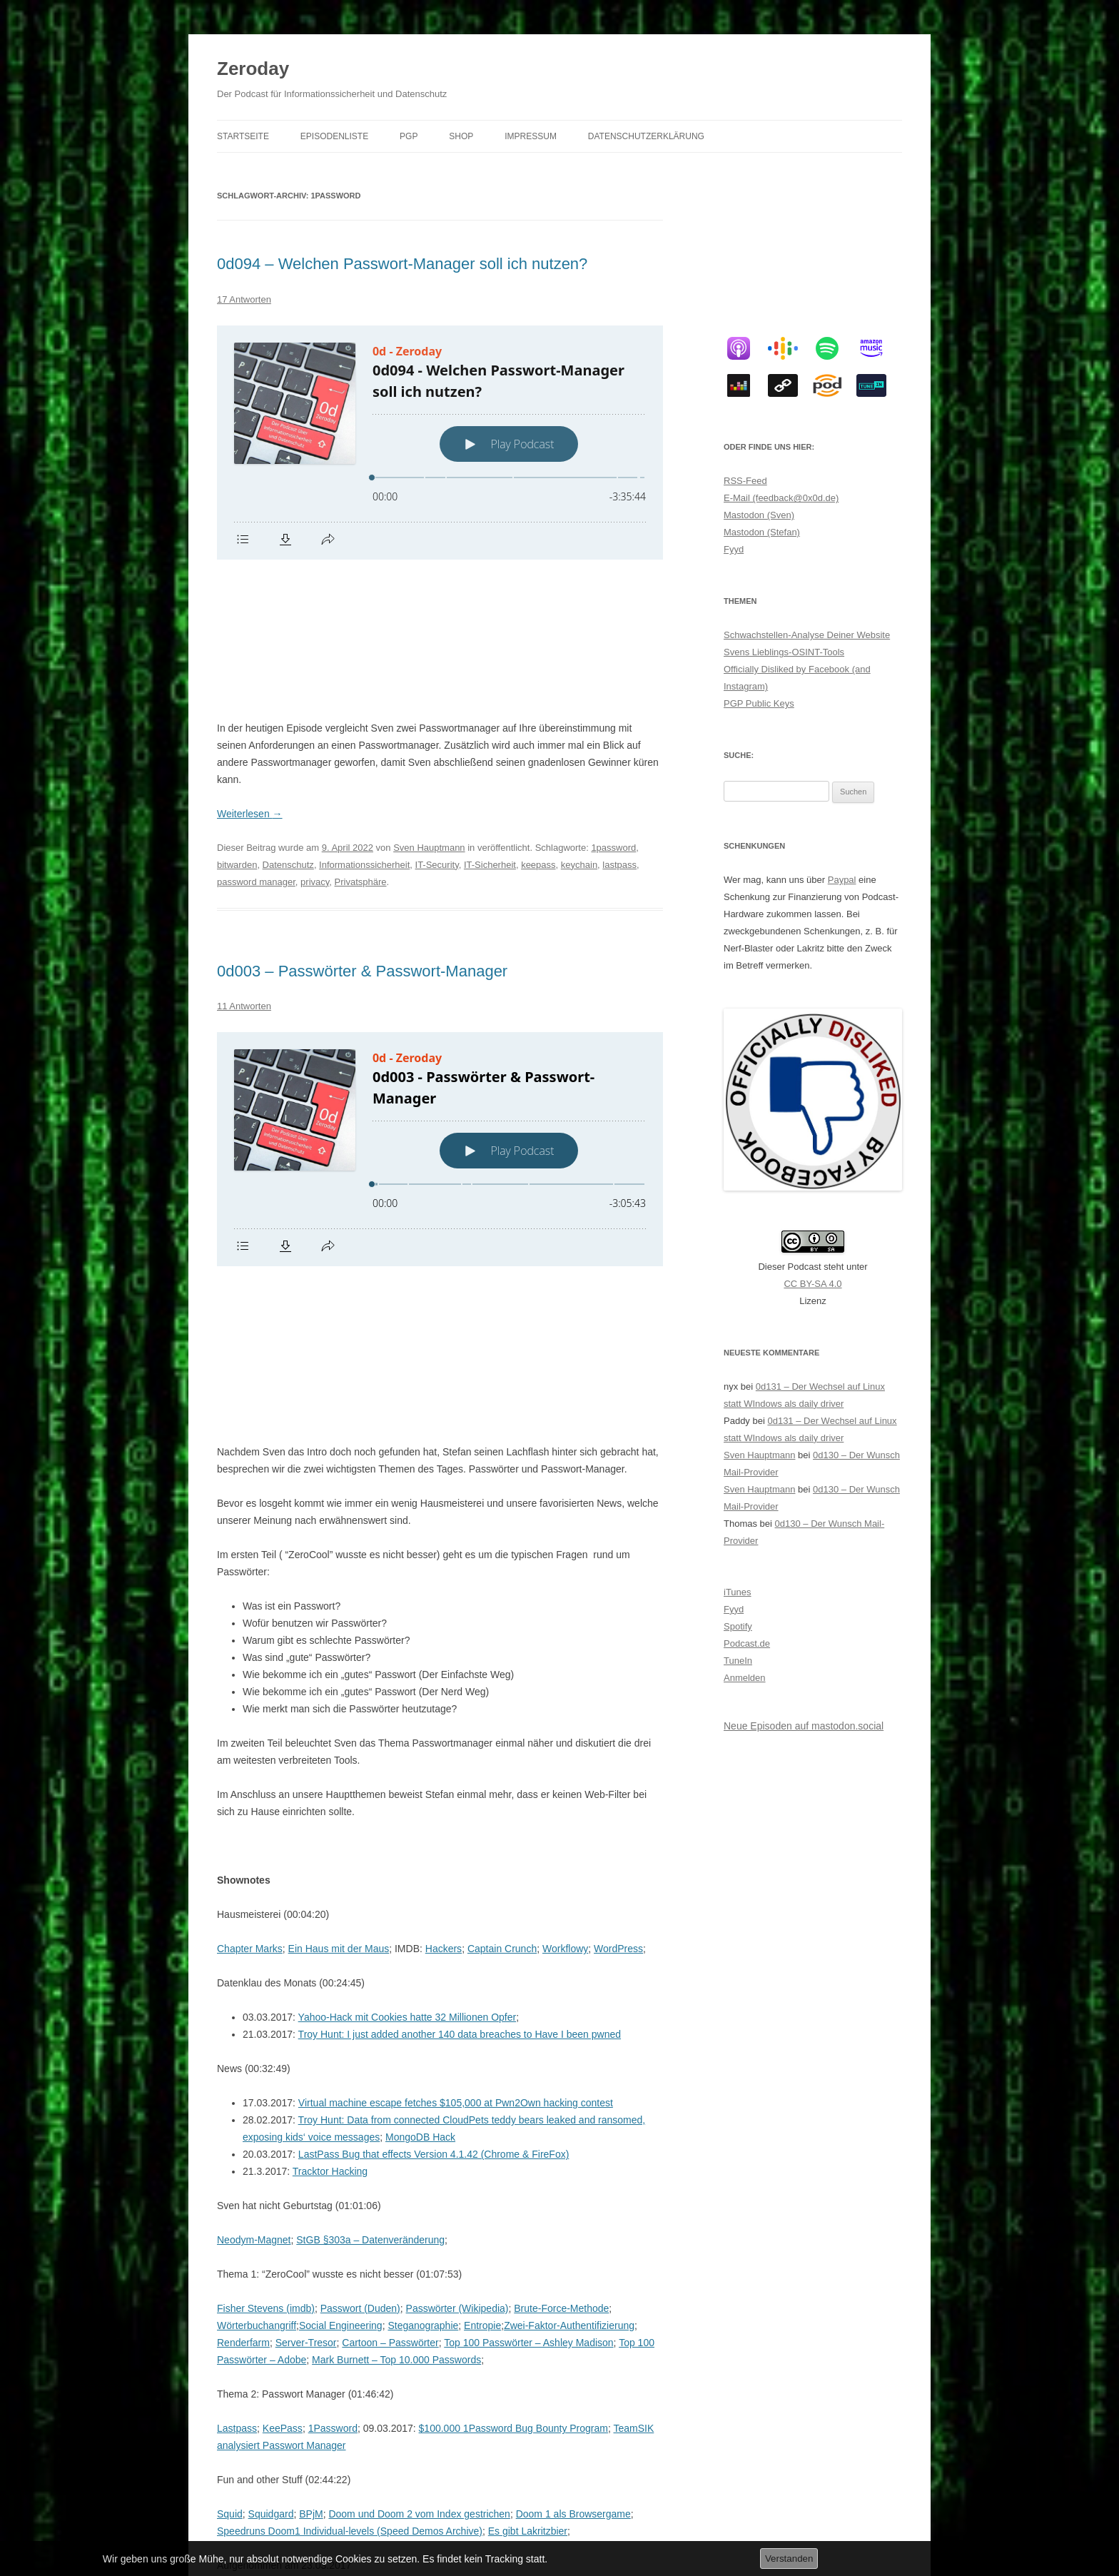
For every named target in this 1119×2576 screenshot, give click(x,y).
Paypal (842, 879)
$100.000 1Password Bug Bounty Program (513, 2152)
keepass (538, 727)
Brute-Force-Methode (561, 2033)
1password (613, 709)
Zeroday (253, 68)
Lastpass (237, 2152)
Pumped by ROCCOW (372, 2324)
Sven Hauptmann (429, 709)
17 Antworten (244, 299)
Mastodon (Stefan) (762, 532)
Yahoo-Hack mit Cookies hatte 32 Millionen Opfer (407, 1741)
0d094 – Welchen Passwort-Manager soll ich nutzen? (402, 264)
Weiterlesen (250, 676)
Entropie (482, 2050)
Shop (461, 136)
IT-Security (437, 727)
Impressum (531, 136)
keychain (579, 727)
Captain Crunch (502, 1673)
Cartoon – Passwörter (390, 2067)
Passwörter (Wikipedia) (457, 2033)
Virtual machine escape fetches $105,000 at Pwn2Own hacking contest (455, 1827)
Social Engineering (341, 2050)
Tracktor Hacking (330, 1895)
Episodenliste (334, 136)
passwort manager (592, 2375)
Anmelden (745, 1677)
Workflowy (565, 1673)
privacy (314, 744)
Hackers (443, 1673)
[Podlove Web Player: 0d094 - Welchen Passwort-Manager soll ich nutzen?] (440, 442)
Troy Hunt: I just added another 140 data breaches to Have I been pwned (459, 1758)
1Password (333, 2152)
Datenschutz (288, 727)
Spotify (738, 1626)
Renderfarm (243, 2067)
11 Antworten (244, 868)
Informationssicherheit (364, 727)
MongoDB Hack (420, 1861)
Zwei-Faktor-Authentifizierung (569, 2050)
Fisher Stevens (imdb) (266, 2033)
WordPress (618, 1673)
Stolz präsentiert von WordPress (374, 2516)
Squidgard (271, 2238)
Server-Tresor (306, 2067)
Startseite (243, 136)
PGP (408, 136)
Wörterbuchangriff (256, 2050)
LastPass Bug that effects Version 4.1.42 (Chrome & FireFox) (433, 1878)
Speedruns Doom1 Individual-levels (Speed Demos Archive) (349, 2255)
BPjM (311, 2238)
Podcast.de (747, 1643)
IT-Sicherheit (490, 727)
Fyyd (734, 549)
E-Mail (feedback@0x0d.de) (781, 498)
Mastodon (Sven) (759, 515)
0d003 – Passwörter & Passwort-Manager (362, 833)
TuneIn (738, 1660)
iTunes (737, 1592)
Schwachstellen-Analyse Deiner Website (807, 635)
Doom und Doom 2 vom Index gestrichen (419, 2238)
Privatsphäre (361, 744)
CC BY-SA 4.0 (812, 1283)
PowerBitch (424, 2358)
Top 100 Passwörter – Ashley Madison (528, 2067)
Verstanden (789, 2558)
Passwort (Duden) (360, 2033)
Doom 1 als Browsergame (573, 2238)
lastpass (619, 727)
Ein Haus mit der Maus (339, 1673)
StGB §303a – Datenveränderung (370, 1964)
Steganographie (423, 2050)
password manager (256, 744)
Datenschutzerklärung (646, 136)
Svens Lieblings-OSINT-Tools (784, 652)
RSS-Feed (745, 480)
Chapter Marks (250, 1673)
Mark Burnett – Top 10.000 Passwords (396, 2084)
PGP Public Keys (759, 703)
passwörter (239, 2392)
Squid (230, 2238)
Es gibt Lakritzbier (527, 2255)
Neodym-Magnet (254, 1964)
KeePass (283, 2152)
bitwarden (237, 727)
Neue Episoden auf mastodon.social (803, 1726)
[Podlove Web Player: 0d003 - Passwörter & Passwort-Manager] (440, 1011)
